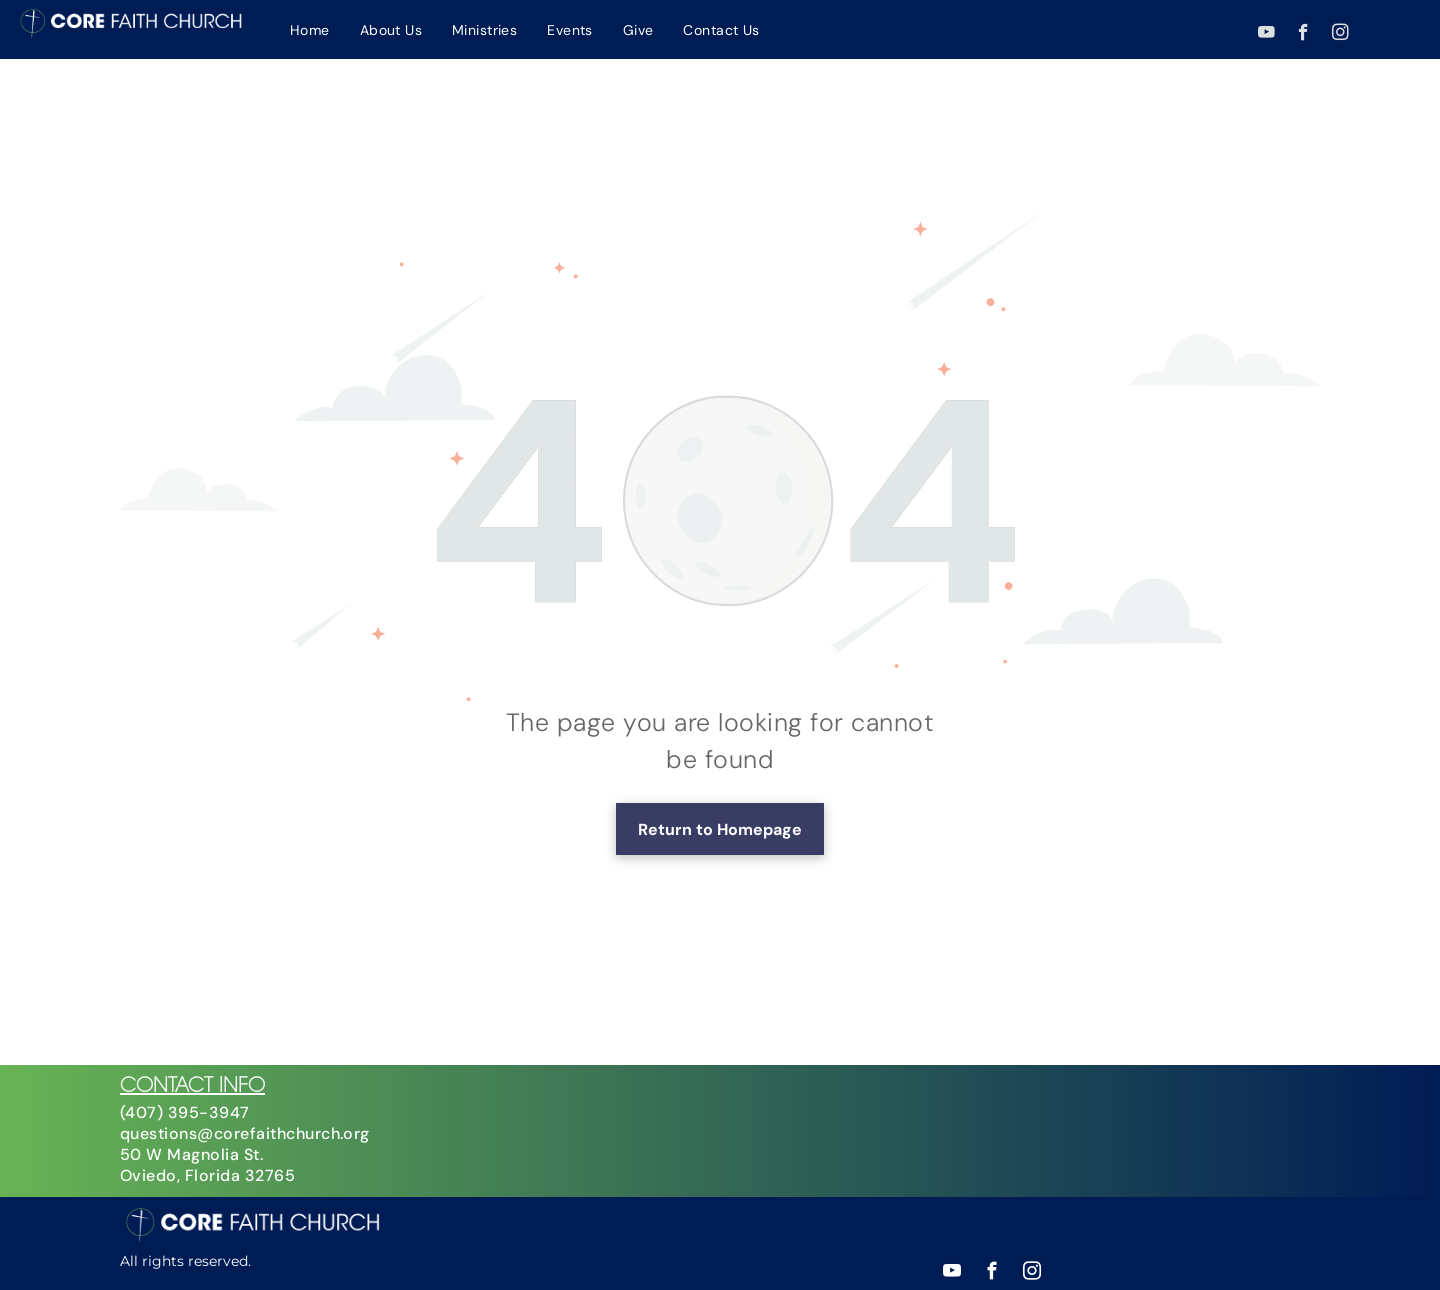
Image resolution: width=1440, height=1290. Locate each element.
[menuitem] (310, 30)
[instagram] (1340, 35)
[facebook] (1303, 35)
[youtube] (1266, 35)
